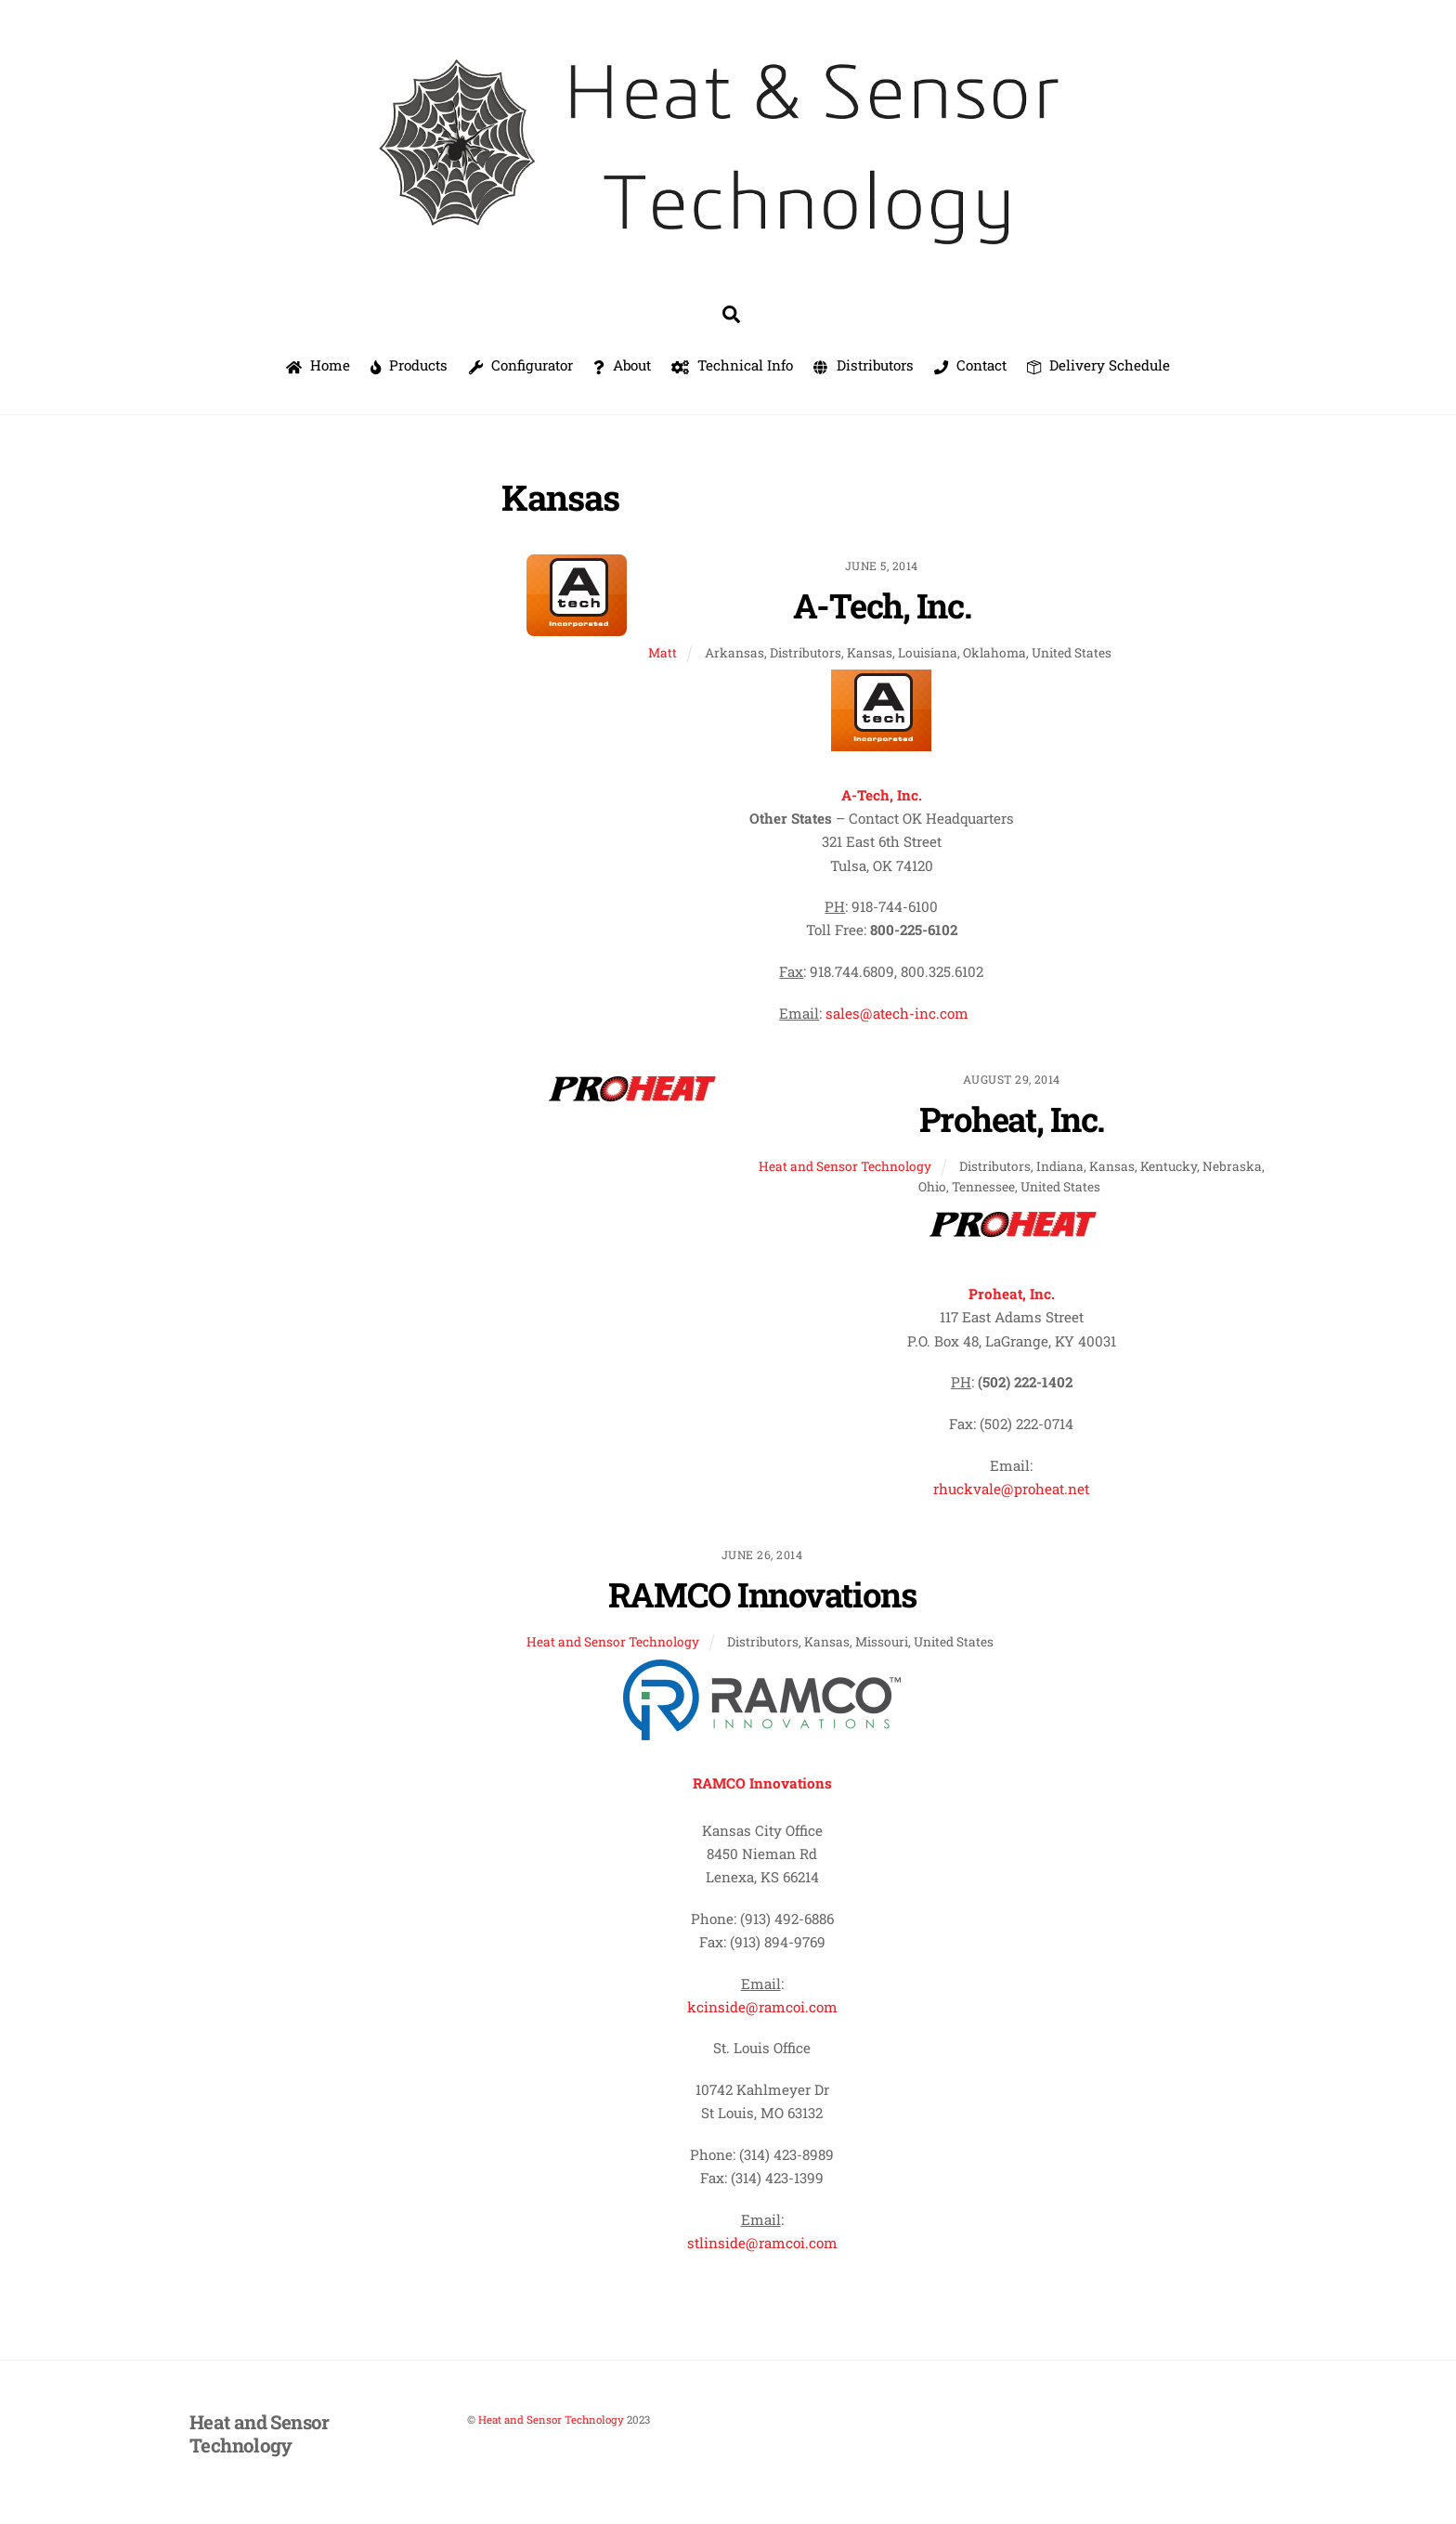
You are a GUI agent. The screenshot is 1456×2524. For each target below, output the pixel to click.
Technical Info (732, 365)
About (622, 365)
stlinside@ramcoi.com (762, 2242)
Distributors (863, 365)
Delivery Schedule (1098, 365)
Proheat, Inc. (1011, 1119)
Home (318, 365)
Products (409, 365)
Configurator (521, 365)
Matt (662, 652)
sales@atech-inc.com (897, 1013)
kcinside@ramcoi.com (762, 2006)
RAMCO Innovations (762, 1594)
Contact (970, 365)
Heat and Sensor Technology (845, 1166)
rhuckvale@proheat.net (1011, 1488)
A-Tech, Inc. (882, 605)
